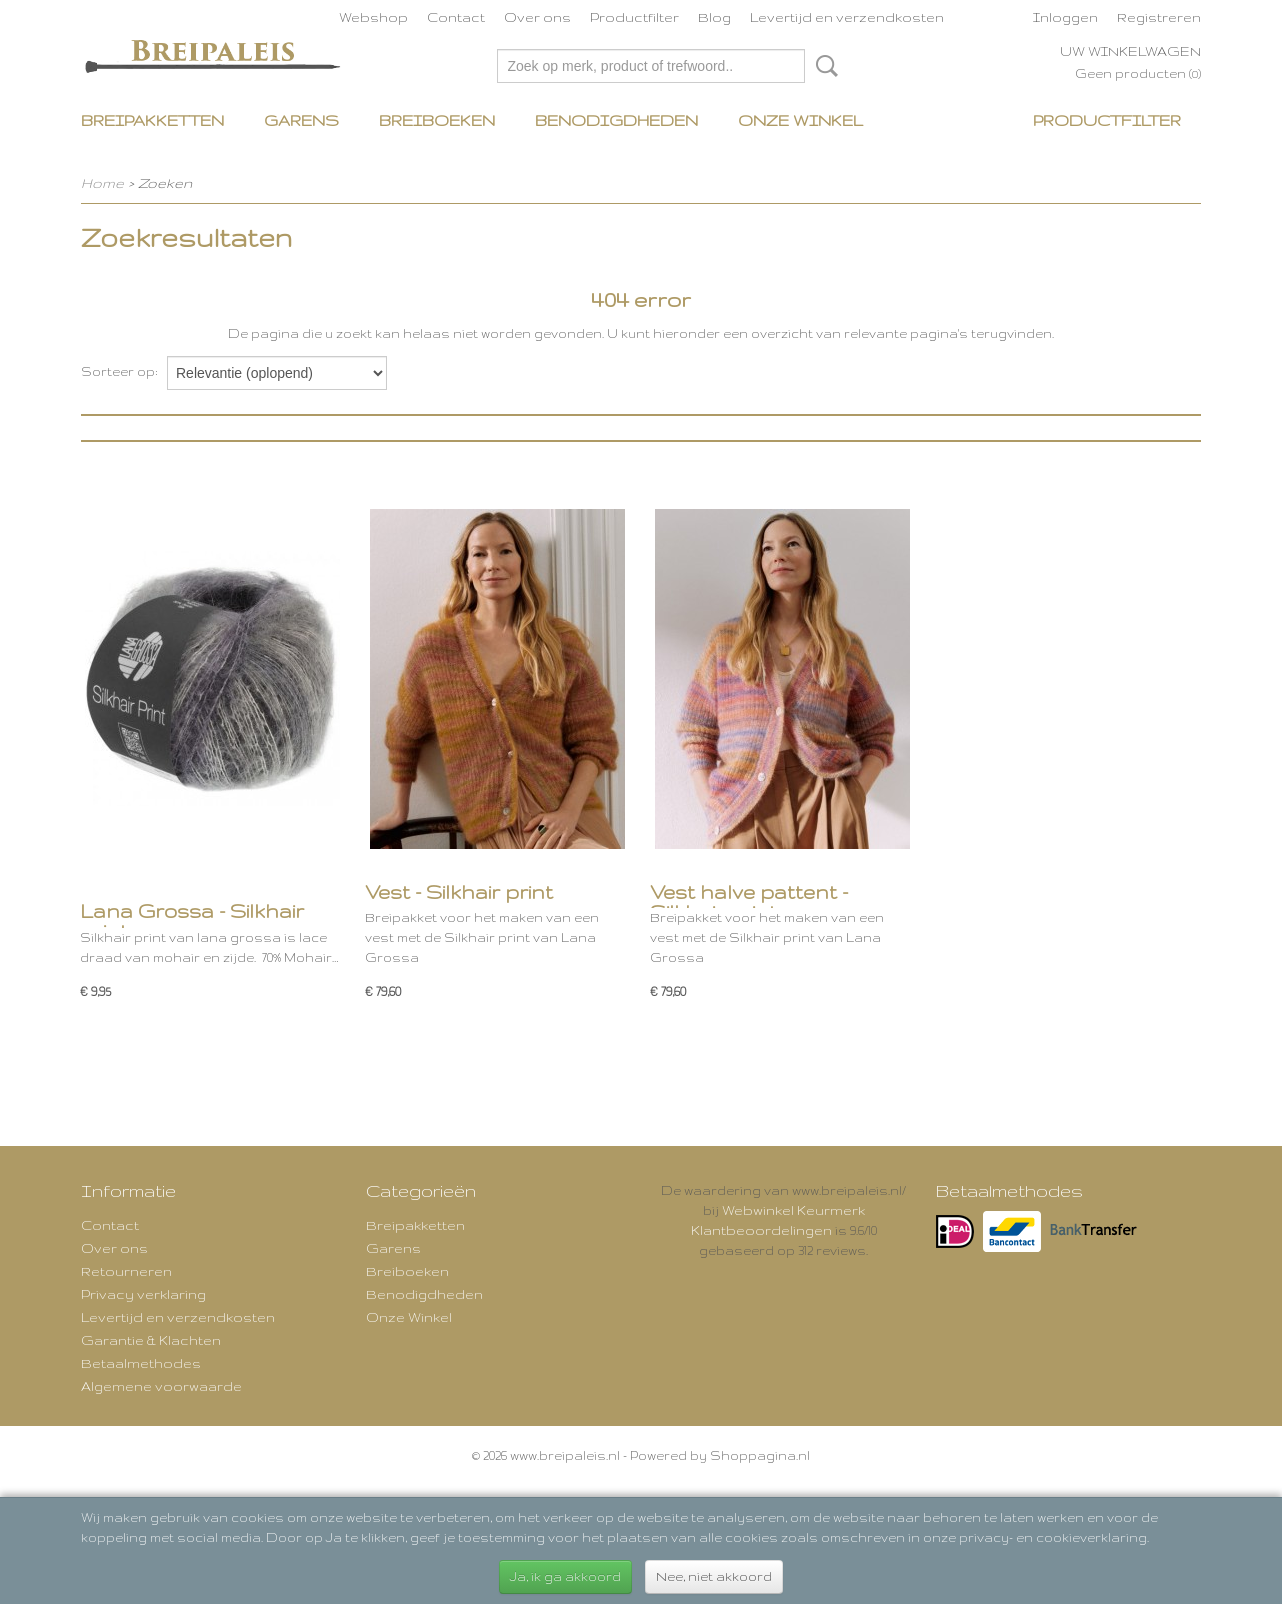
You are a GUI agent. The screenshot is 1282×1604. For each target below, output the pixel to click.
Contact (456, 17)
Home (102, 183)
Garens (301, 120)
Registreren (1159, 17)
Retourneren (126, 1271)
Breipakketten (152, 120)
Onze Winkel (800, 120)
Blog (714, 17)
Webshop (373, 17)
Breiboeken (437, 120)
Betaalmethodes (141, 1363)
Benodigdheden (616, 120)
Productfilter (634, 17)
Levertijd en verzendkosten (847, 17)
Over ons (537, 17)
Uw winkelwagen (1130, 51)
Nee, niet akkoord (714, 1576)
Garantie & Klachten (151, 1340)
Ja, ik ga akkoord (565, 1576)
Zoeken (823, 66)
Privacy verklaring (143, 1294)
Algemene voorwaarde (161, 1386)
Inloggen (1065, 17)
